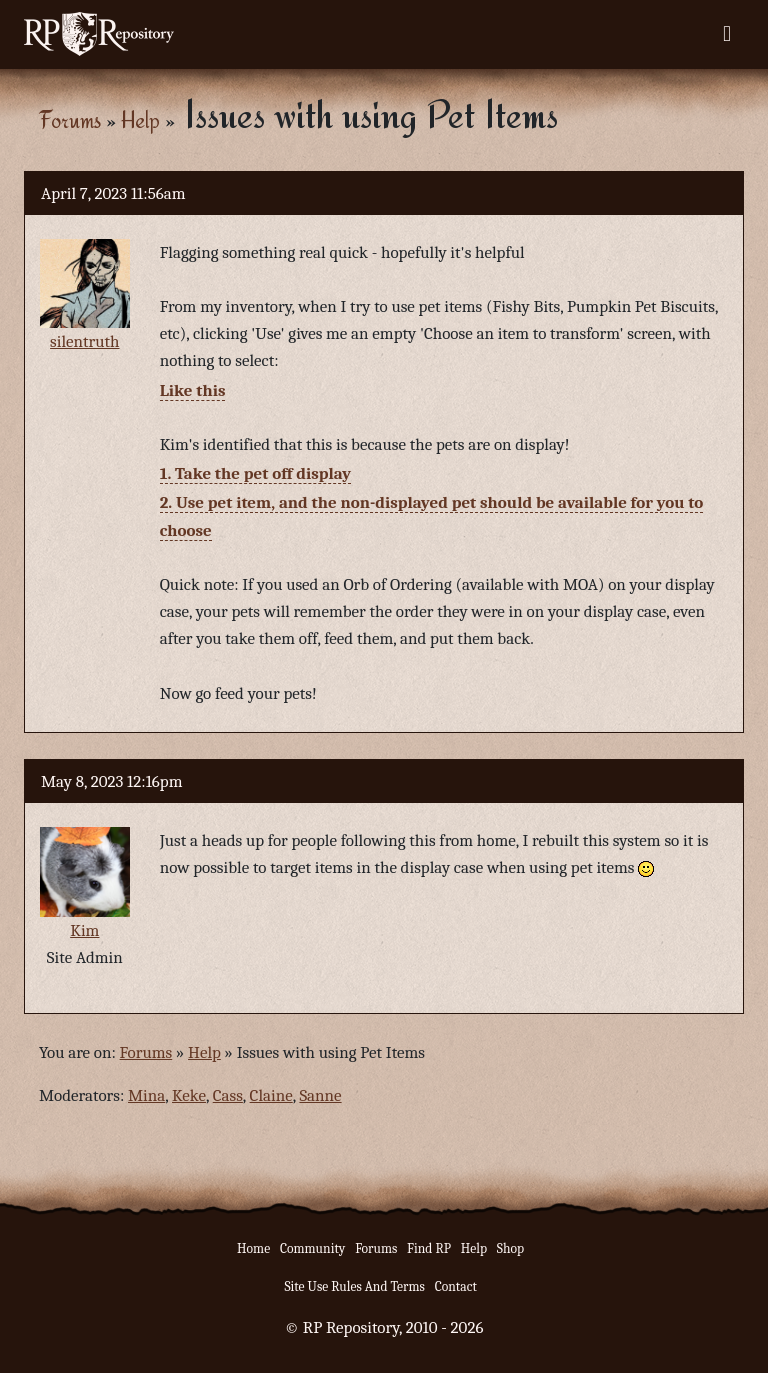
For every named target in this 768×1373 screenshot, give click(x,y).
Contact (456, 1286)
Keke (189, 1095)
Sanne (320, 1095)
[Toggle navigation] (727, 34)
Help (140, 119)
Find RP (429, 1248)
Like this (193, 390)
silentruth (84, 341)
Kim (84, 930)
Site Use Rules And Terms (354, 1286)
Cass (228, 1095)
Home (253, 1248)
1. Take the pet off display (255, 473)
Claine (271, 1095)
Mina (146, 1095)
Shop (510, 1248)
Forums (70, 119)
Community (312, 1248)
